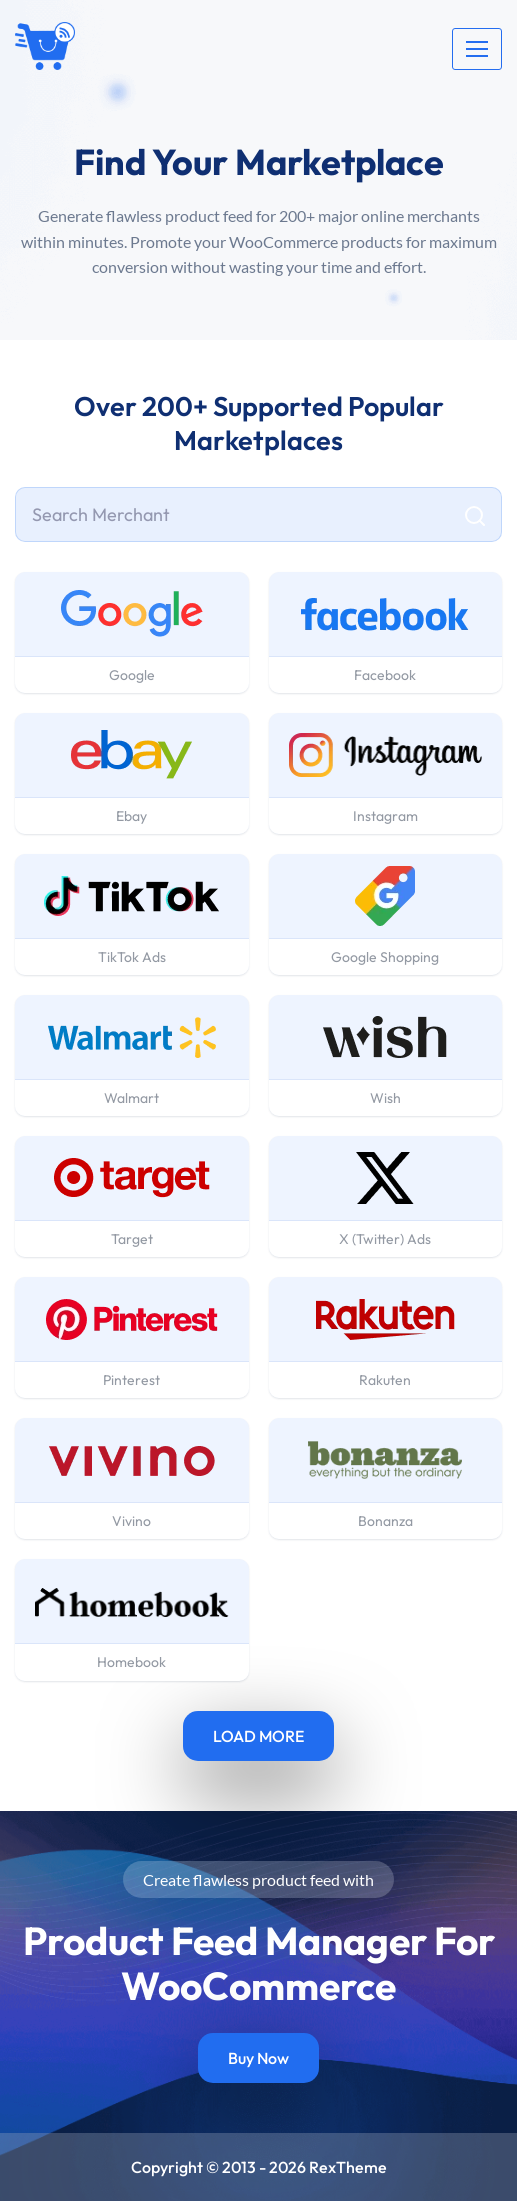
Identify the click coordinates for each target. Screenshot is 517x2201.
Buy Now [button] (258, 2058)
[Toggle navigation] (477, 49)
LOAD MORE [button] (258, 1736)
